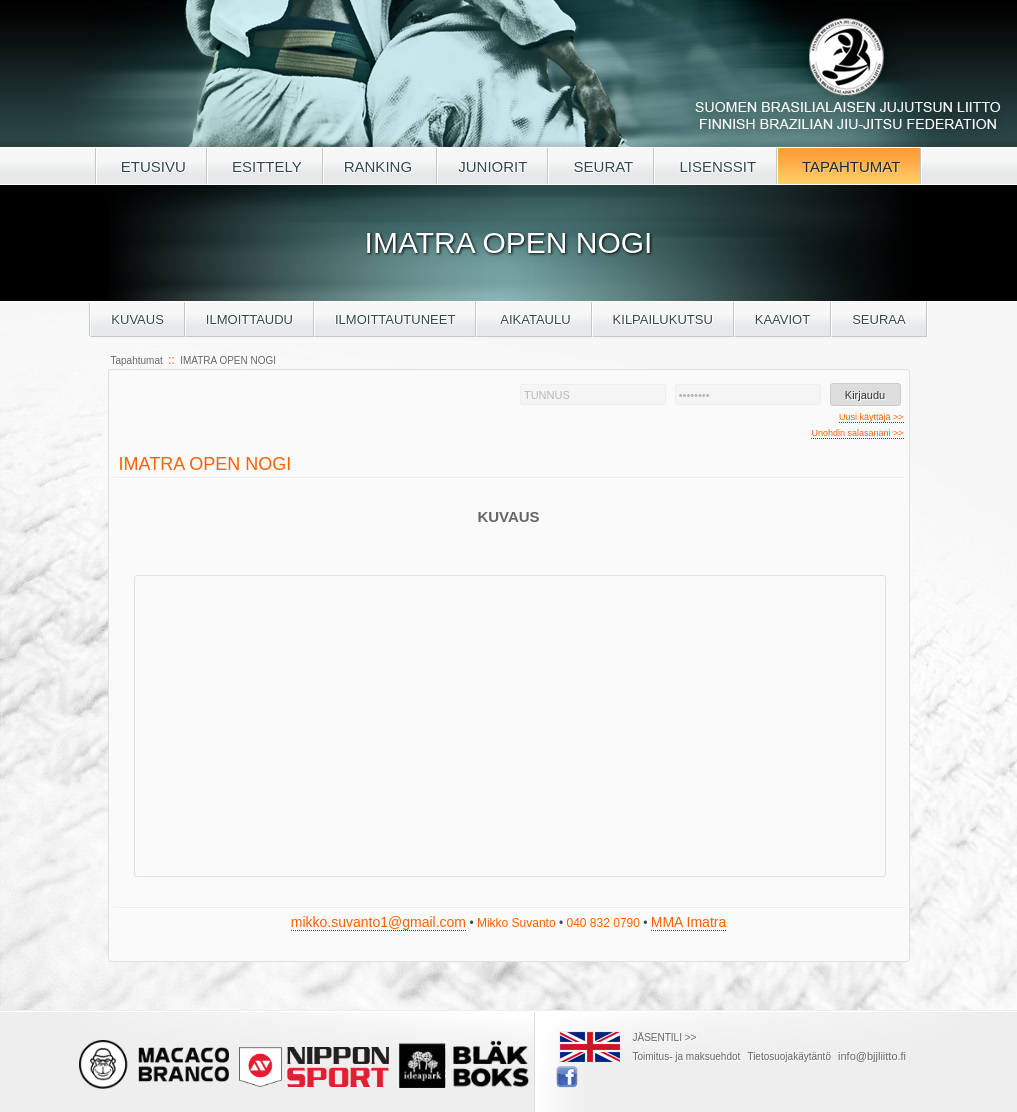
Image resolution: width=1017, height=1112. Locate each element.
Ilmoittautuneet (395, 319)
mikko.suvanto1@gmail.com (378, 922)
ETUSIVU (151, 166)
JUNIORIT (492, 166)
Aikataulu (533, 319)
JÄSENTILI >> (665, 1037)
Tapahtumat (137, 360)
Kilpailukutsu (663, 319)
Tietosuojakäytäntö (789, 1056)
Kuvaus (137, 319)
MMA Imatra (688, 922)
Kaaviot (782, 319)
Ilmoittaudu (249, 319)
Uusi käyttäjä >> (871, 417)
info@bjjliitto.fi (872, 1056)
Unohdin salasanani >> (857, 433)
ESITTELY (265, 166)
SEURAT (601, 166)
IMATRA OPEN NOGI (228, 360)
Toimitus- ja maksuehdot (687, 1056)
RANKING (380, 166)
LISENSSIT (715, 166)
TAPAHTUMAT (849, 166)
